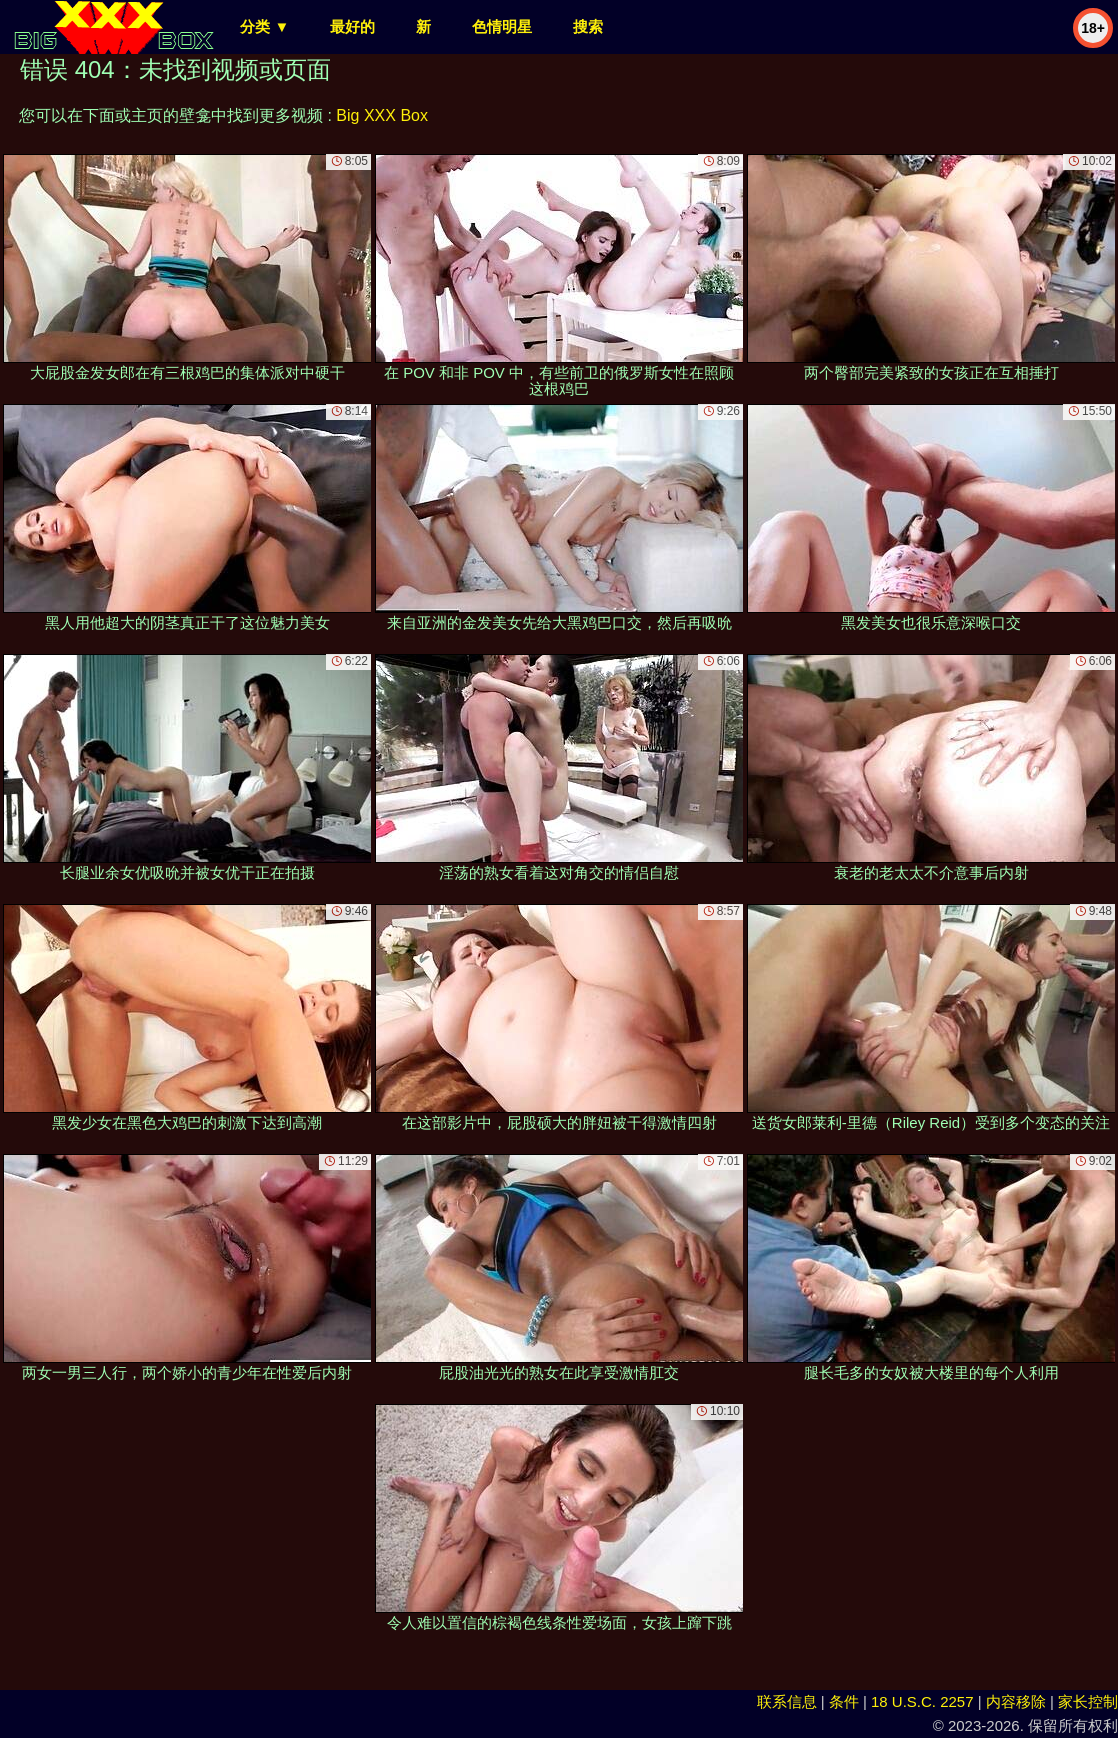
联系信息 (787, 1701)
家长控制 (1088, 1701)
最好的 (352, 26)
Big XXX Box (382, 115)
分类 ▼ (264, 26)
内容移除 (1016, 1701)
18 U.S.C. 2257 (922, 1701)
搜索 (588, 26)
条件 (844, 1701)
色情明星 (502, 26)
